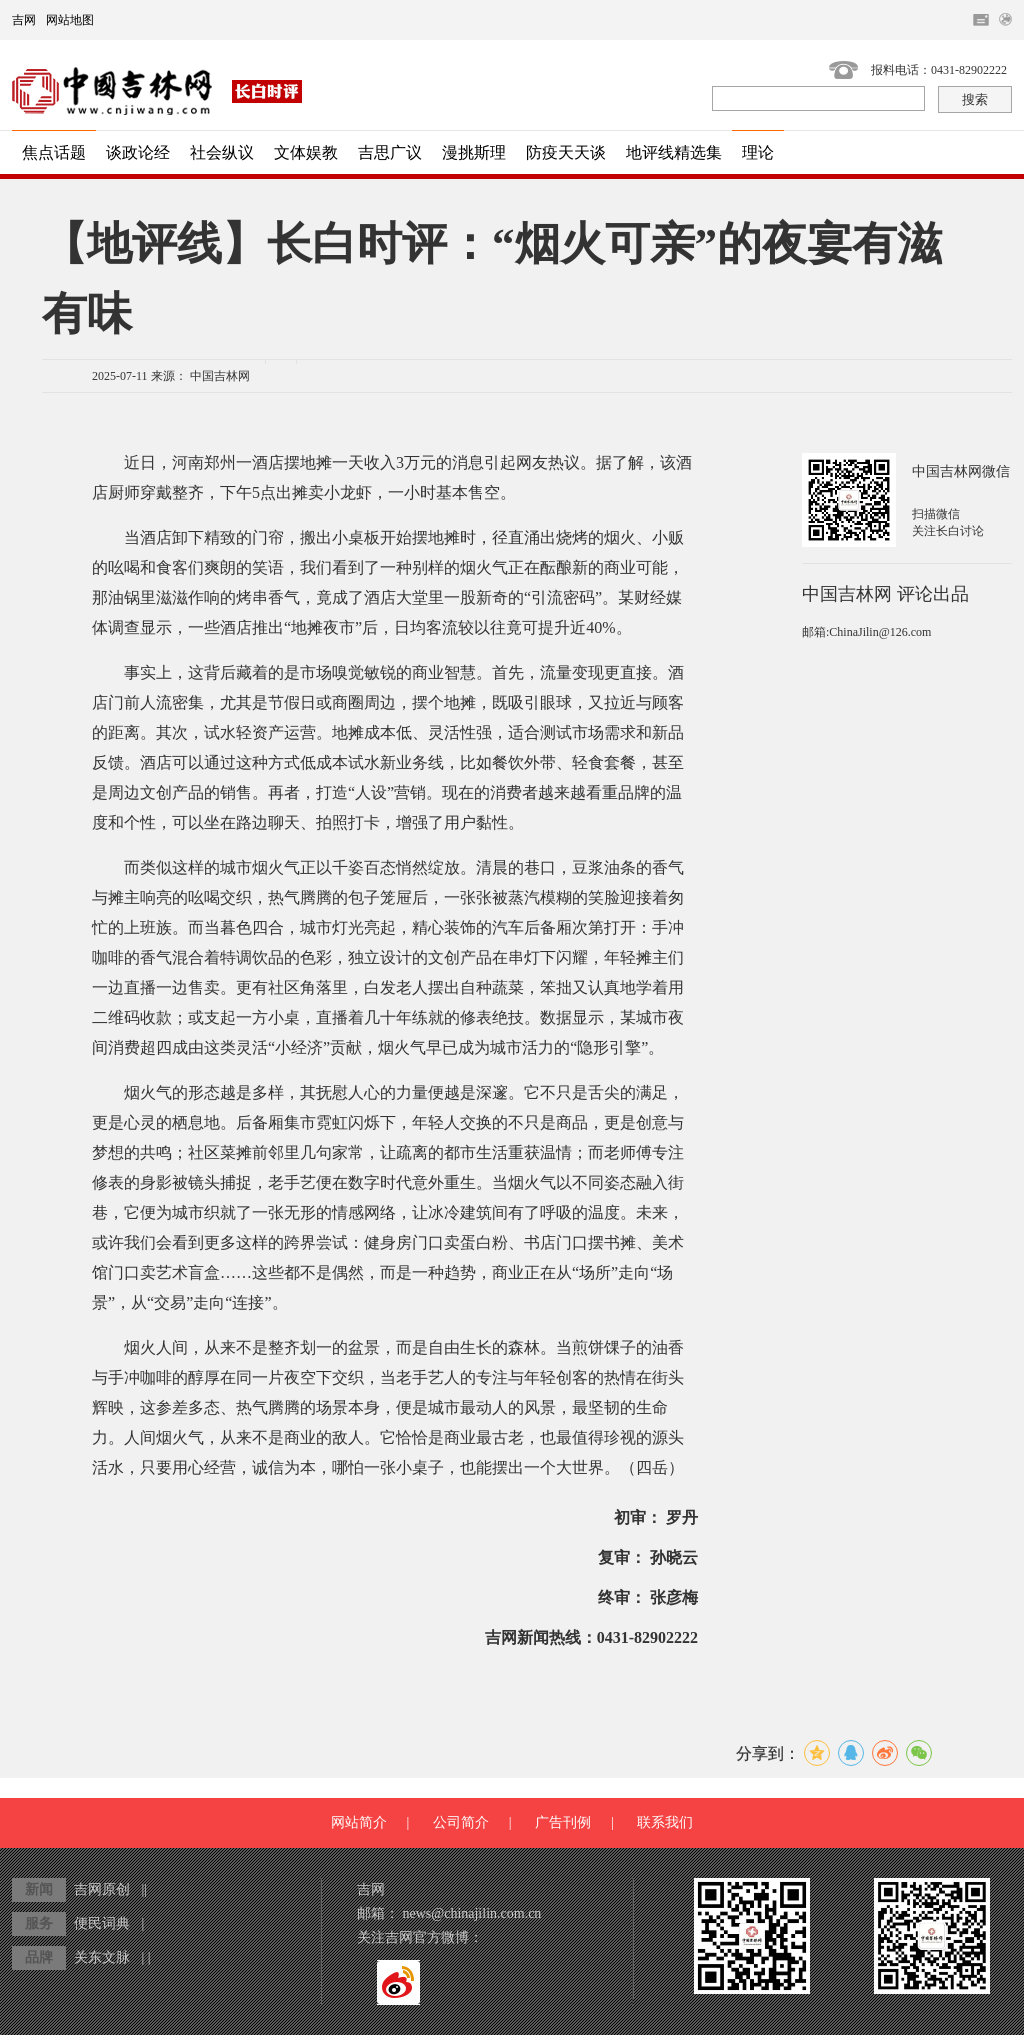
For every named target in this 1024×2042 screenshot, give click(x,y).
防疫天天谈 (566, 152)
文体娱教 (306, 152)
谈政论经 (138, 152)
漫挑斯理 (474, 152)
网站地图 (70, 20)
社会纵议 (222, 152)
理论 (758, 152)
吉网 (24, 20)
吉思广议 (390, 152)
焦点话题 (54, 152)
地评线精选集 (674, 152)
